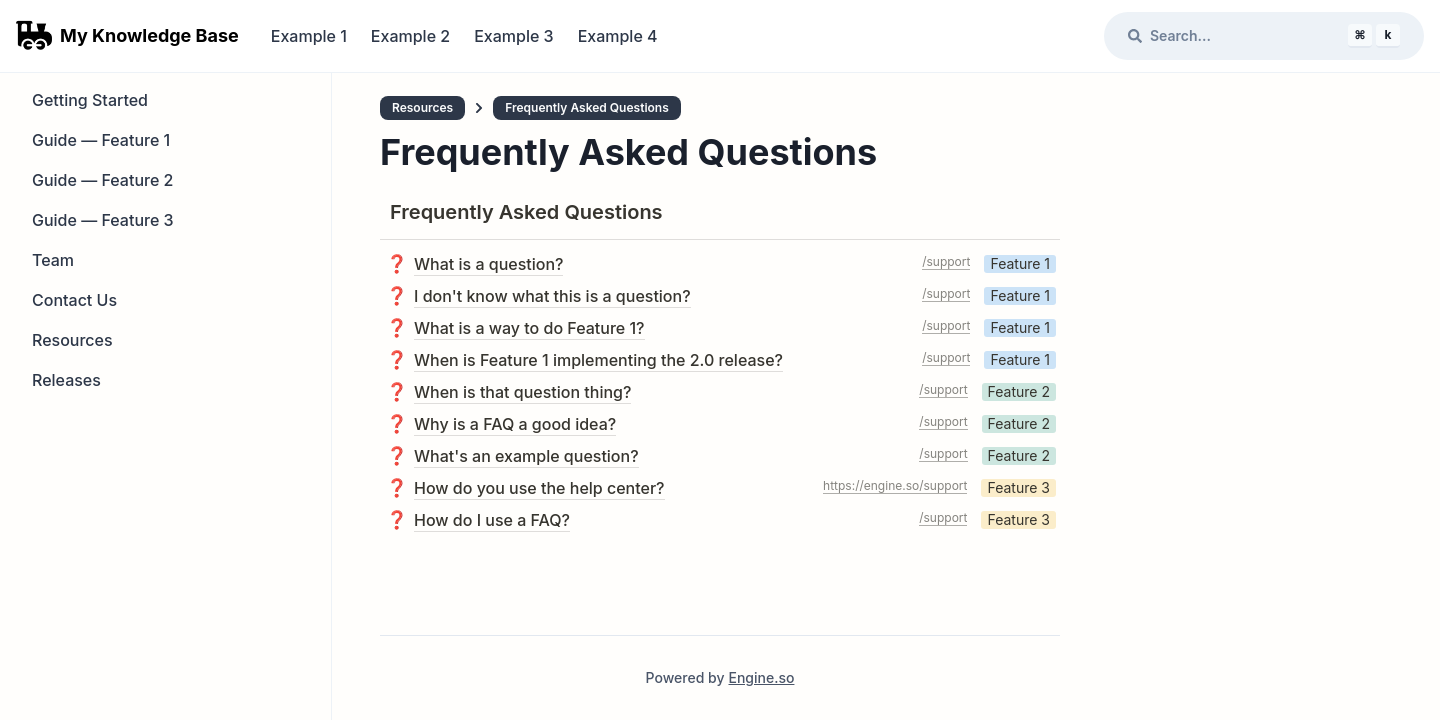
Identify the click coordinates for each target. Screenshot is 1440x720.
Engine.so (761, 677)
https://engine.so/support (895, 485)
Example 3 (513, 36)
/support (946, 261)
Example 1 (309, 36)
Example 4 (618, 36)
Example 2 (410, 36)
